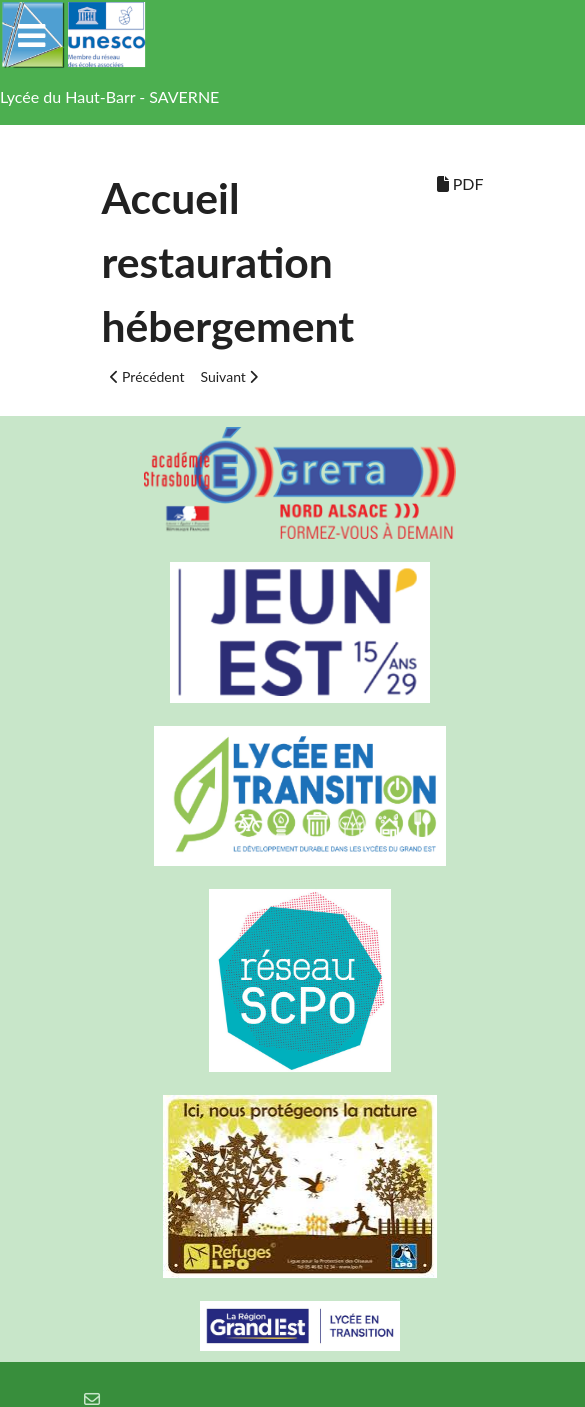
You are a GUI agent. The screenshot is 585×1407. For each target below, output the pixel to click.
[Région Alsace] (293, 1326)
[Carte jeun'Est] (293, 632)
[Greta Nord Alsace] (293, 483)
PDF (460, 183)
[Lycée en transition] (293, 796)
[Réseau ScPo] (293, 980)
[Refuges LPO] (293, 1186)
